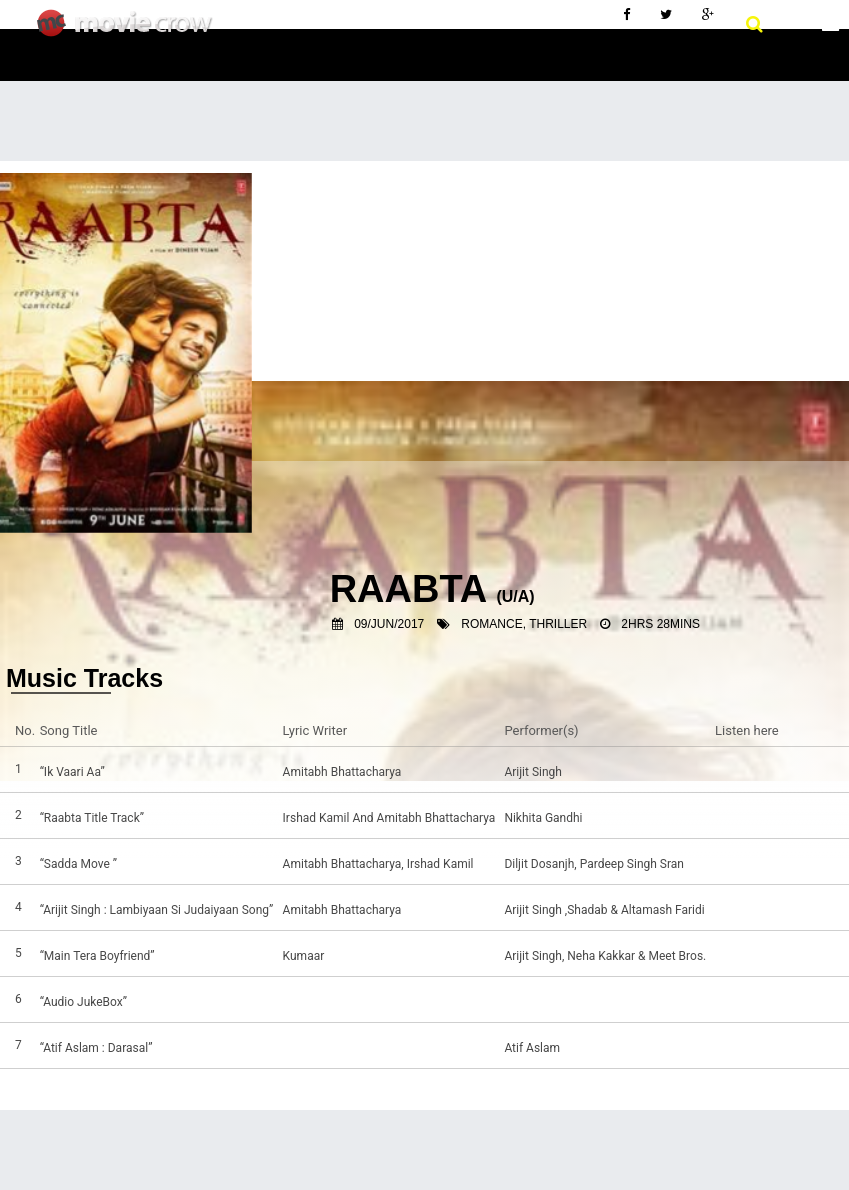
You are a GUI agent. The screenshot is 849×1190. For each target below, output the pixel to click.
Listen (736, 772)
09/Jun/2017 (389, 624)
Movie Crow (129, 31)
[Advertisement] (424, 311)
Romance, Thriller (524, 624)
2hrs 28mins (660, 624)
